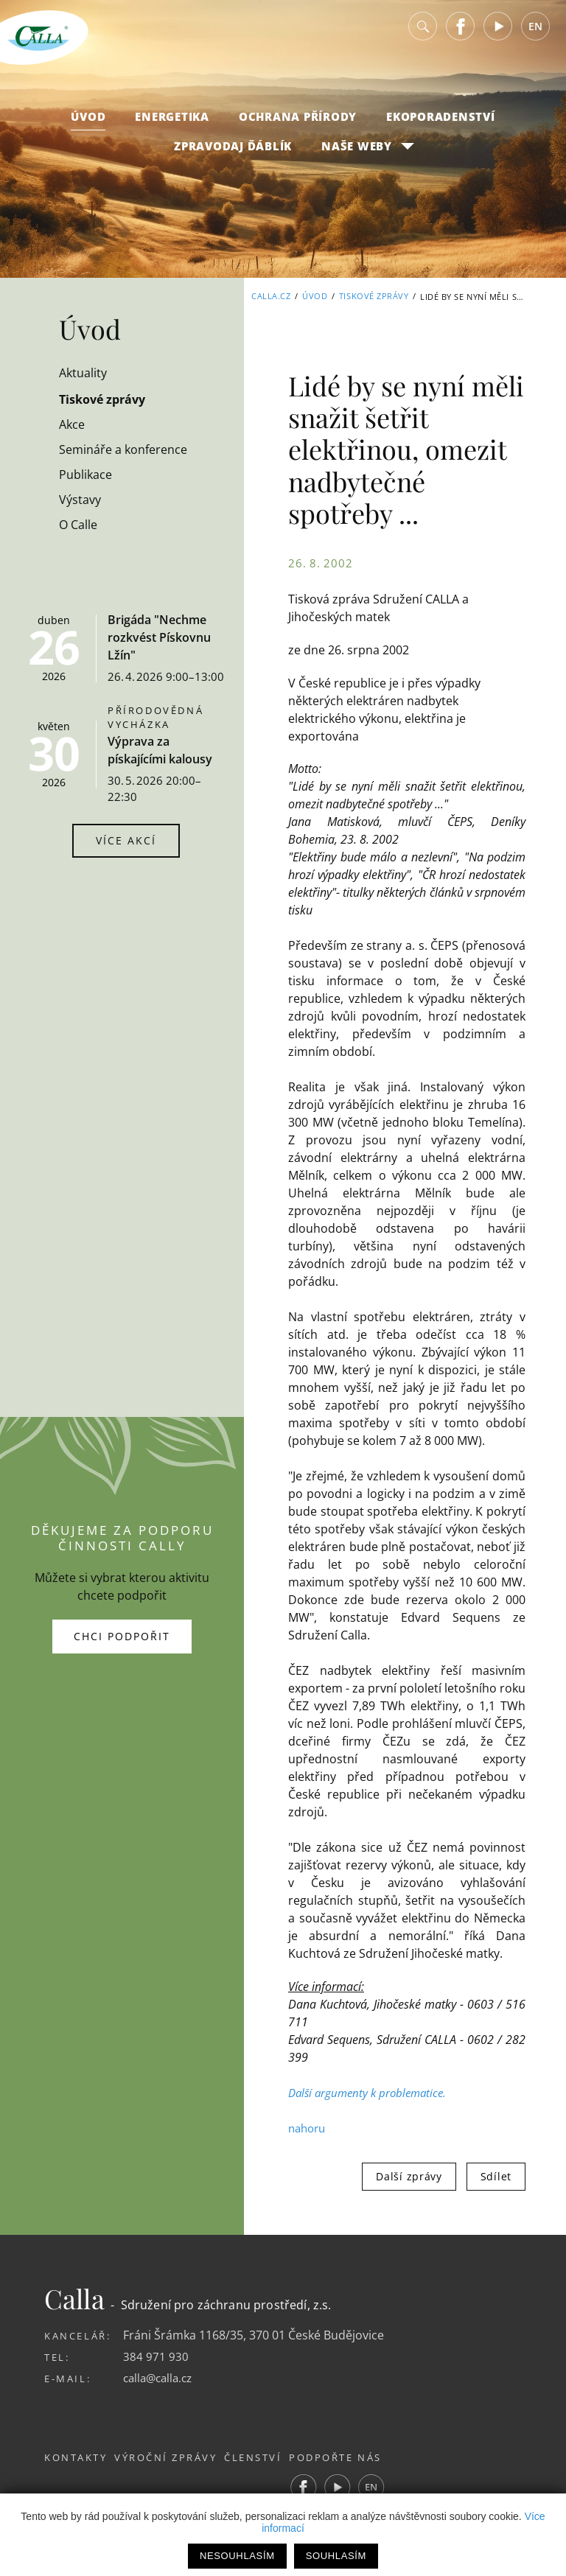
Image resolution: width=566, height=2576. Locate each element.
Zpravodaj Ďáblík (233, 155)
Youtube (498, 36)
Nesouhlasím (237, 2555)
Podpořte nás (369, 2457)
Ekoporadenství (440, 126)
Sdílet (496, 2176)
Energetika (172, 126)
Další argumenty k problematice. (371, 2093)
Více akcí (126, 840)
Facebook (461, 36)
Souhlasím (336, 2555)
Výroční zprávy (177, 2457)
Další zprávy (408, 2176)
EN (535, 36)
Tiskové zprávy (374, 296)
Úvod (88, 126)
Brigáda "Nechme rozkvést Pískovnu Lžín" (159, 637)
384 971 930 (156, 2356)
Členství (276, 2457)
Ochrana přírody (298, 126)
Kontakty (76, 2457)
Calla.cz (270, 296)
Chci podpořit (122, 1636)
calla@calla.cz (160, 2378)
